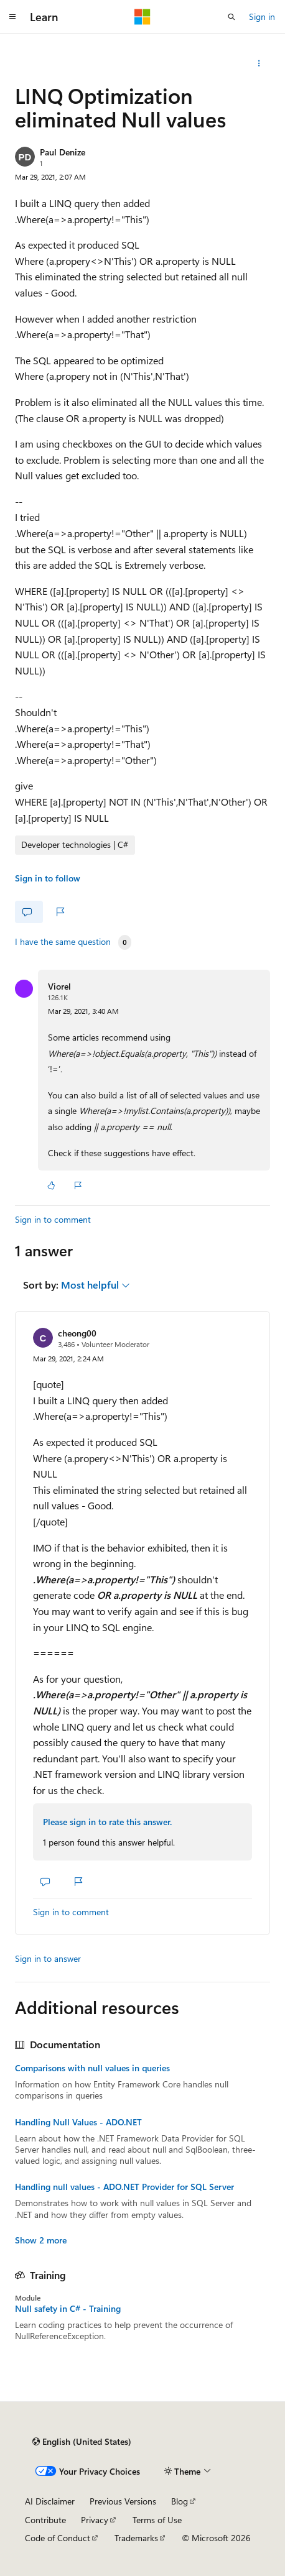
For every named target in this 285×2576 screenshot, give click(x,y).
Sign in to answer (48, 1958)
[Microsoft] (142, 17)
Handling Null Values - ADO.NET (78, 2122)
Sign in (262, 16)
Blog (179, 2501)
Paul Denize (62, 152)
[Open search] (231, 17)
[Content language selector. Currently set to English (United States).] (82, 2442)
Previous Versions (123, 2501)
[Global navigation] (12, 17)
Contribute (45, 2520)
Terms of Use (157, 2520)
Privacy (94, 2520)
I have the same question (63, 942)
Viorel (59, 986)
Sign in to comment (53, 1219)
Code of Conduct (57, 2538)
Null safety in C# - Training (68, 2308)
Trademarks (136, 2538)
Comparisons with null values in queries (92, 2068)
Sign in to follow (47, 878)
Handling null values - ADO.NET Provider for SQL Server (124, 2186)
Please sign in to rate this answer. (107, 1822)
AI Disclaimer (50, 2501)
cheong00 (77, 1333)
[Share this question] (259, 63)
